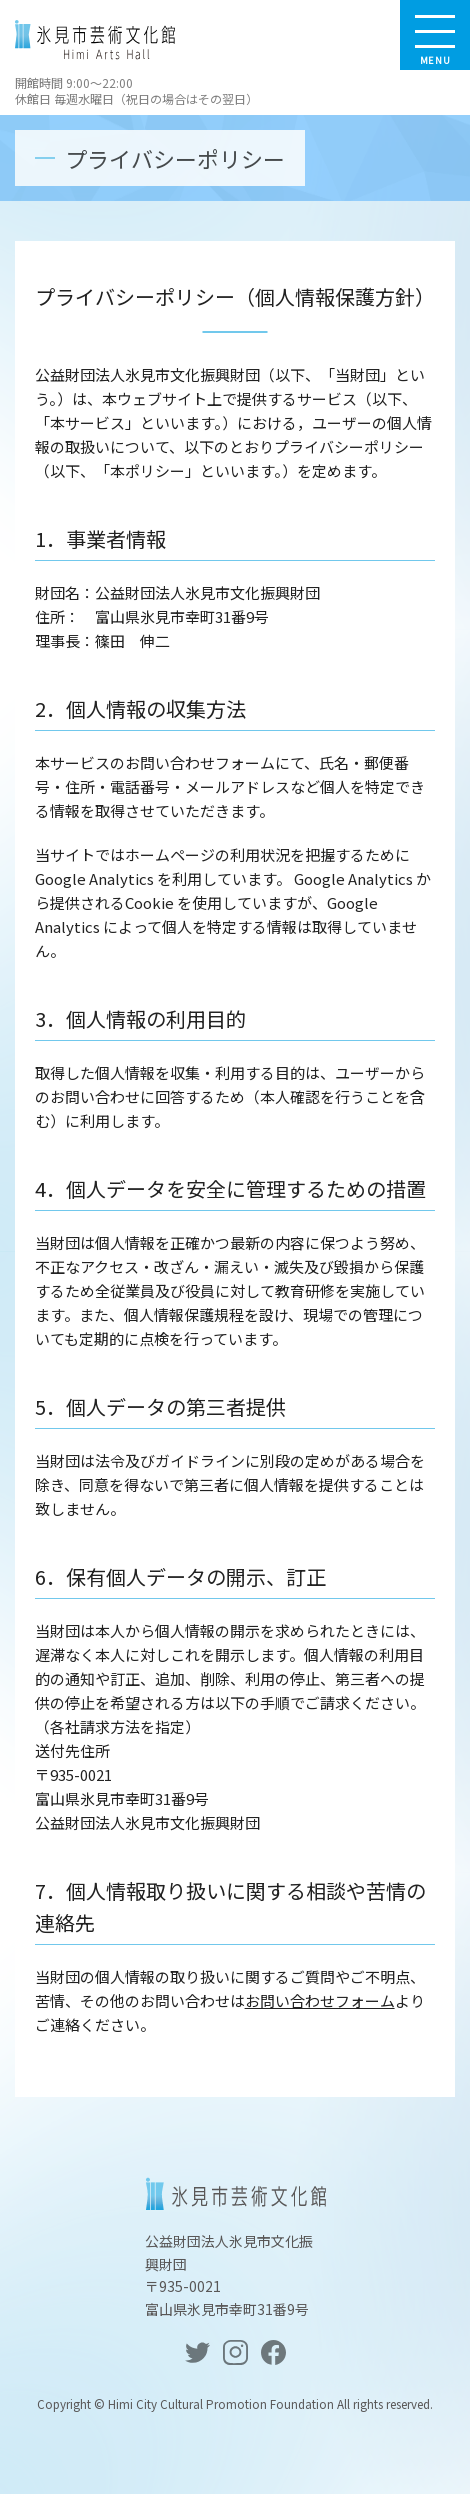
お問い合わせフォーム (320, 2000)
